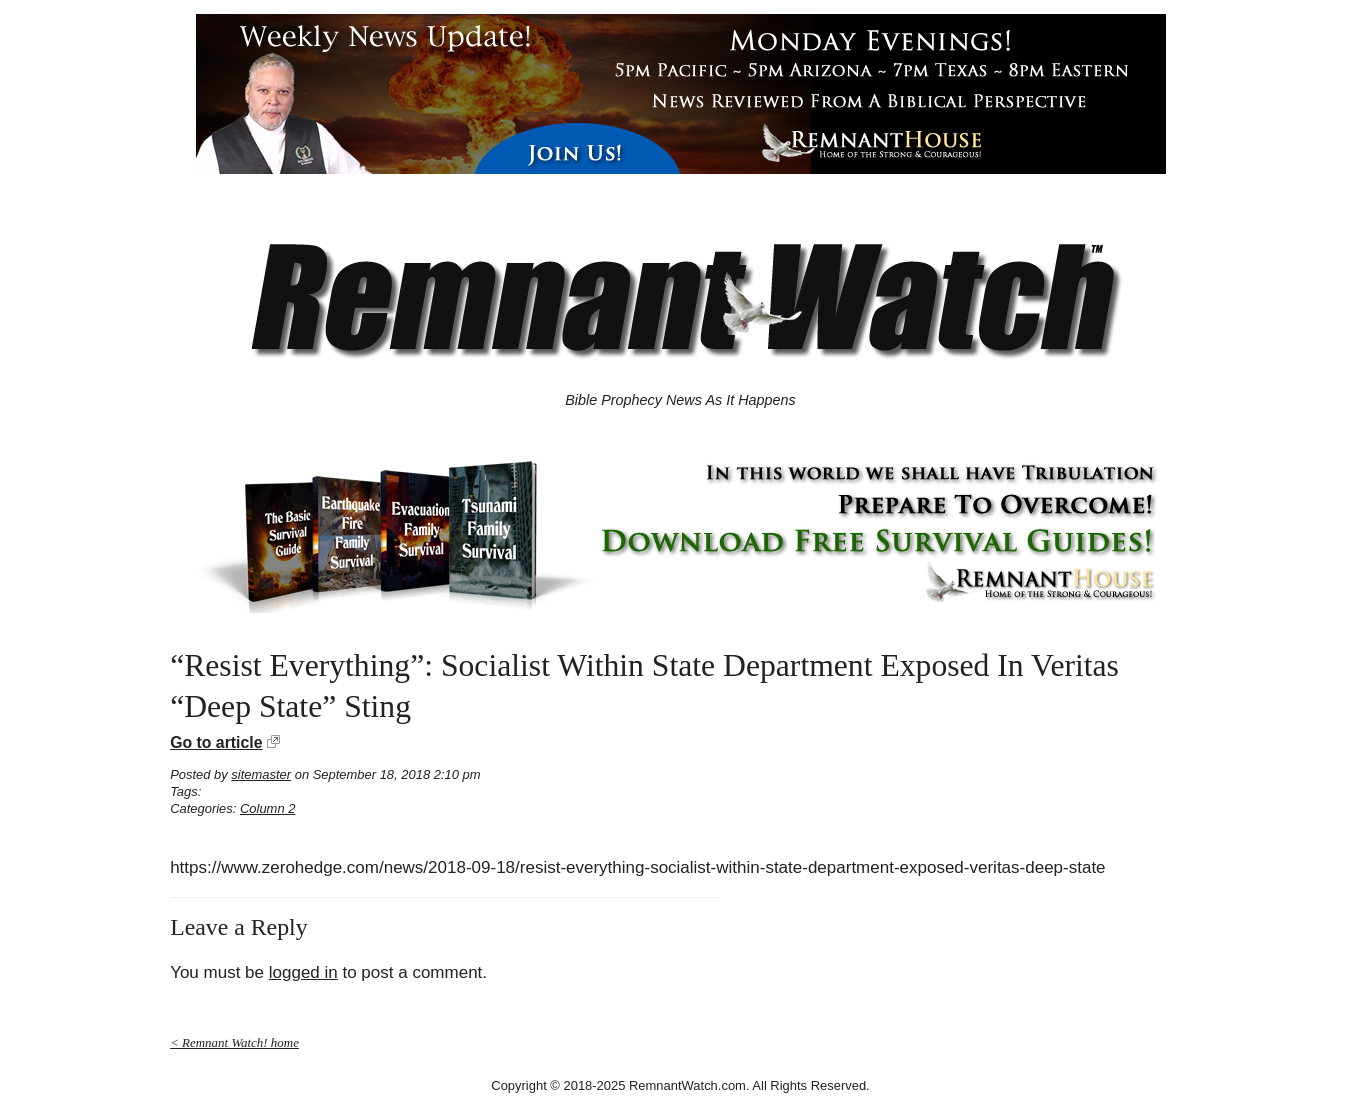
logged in (303, 972)
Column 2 (267, 808)
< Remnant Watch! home (234, 1042)
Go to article (216, 742)
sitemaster (261, 774)
